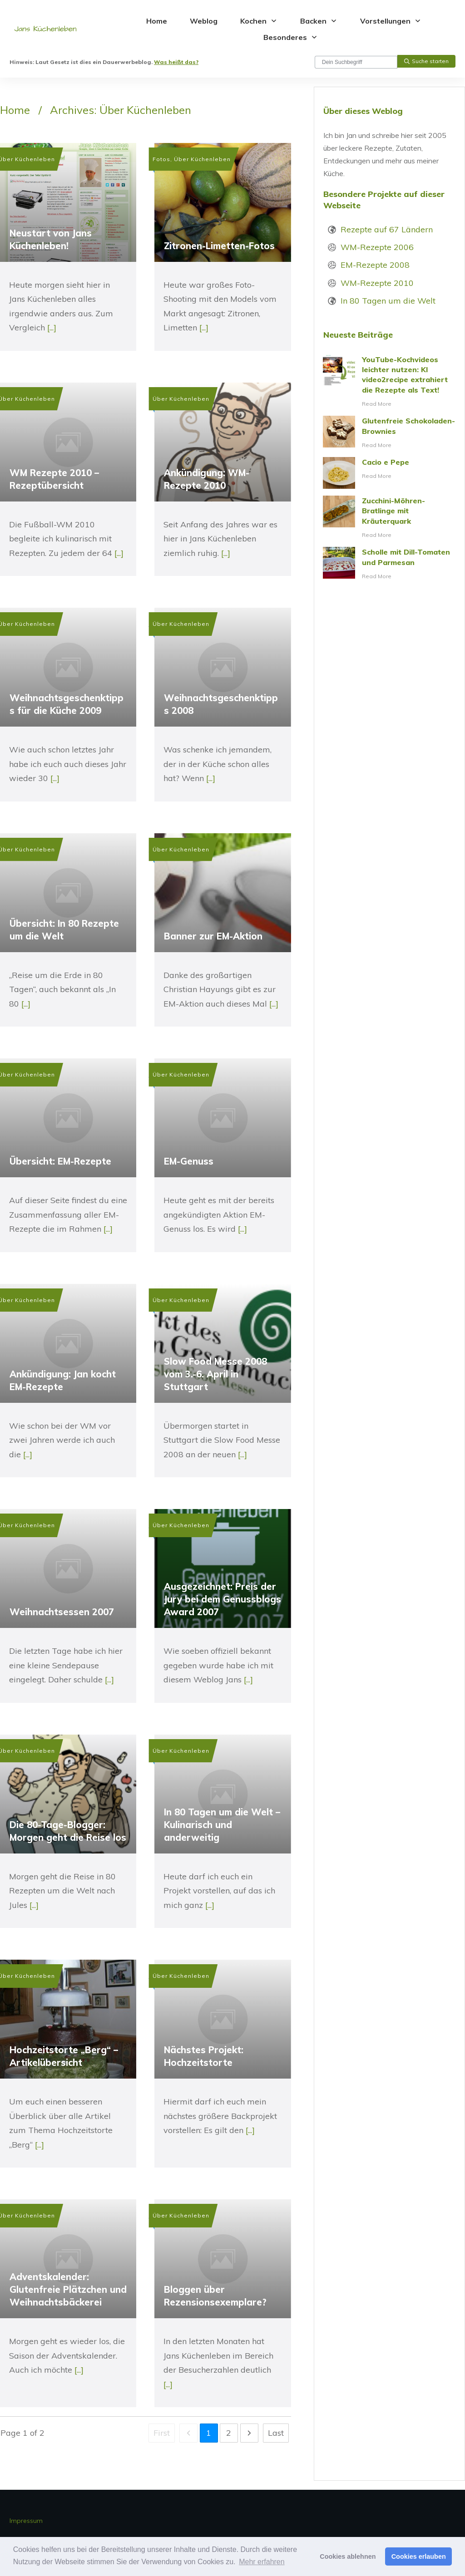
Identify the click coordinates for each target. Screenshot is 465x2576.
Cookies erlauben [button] (418, 2556)
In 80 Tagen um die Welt (388, 300)
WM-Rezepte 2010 (377, 283)
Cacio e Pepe (389, 473)
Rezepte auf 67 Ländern (387, 229)
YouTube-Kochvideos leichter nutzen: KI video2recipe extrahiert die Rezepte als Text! (389, 381)
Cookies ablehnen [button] (348, 2556)
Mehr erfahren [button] (262, 2562)
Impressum (26, 2521)
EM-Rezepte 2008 (375, 265)
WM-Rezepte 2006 (377, 247)
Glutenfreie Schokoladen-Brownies (389, 433)
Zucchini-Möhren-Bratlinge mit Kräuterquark (389, 518)
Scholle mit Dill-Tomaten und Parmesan (389, 564)
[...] (51, 327)
